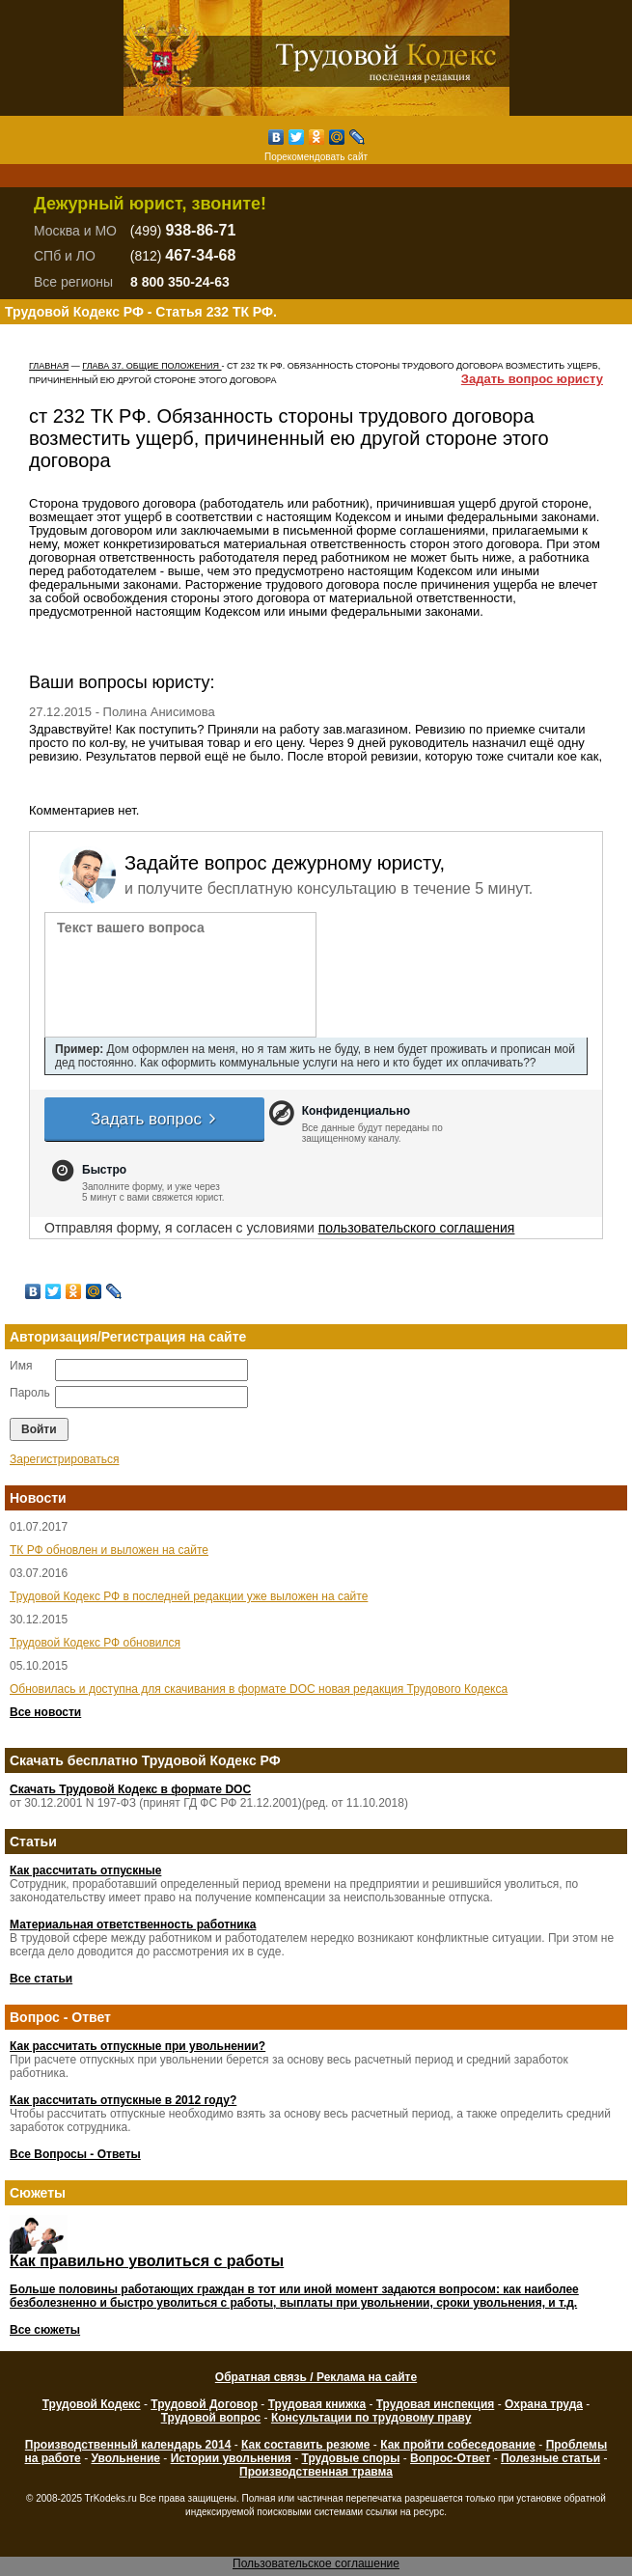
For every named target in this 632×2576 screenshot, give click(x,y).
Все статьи (41, 1978)
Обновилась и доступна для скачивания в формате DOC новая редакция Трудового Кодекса (259, 1689)
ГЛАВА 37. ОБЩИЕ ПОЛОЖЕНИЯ (151, 366)
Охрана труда (544, 2404)
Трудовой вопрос (211, 2417)
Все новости (45, 1712)
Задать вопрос (154, 1119)
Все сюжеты (45, 2330)
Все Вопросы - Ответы (75, 2154)
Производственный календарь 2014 (128, 2444)
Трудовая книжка (317, 2404)
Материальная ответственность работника (133, 1924)
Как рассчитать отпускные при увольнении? (137, 2046)
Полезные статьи (550, 2458)
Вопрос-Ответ (450, 2458)
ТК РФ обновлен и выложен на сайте (109, 1550)
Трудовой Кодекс (91, 2404)
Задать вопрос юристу (532, 379)
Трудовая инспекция (435, 2404)
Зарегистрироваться (64, 1459)
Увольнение (125, 2458)
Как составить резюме (306, 2444)
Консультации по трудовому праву (371, 2417)
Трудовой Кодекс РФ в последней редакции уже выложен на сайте (189, 1596)
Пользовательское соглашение (316, 2563)
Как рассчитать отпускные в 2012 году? (123, 2100)
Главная (49, 366)
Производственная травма (316, 2472)
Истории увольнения (231, 2458)
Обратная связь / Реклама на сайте (316, 2377)
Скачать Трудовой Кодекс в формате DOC (130, 1789)
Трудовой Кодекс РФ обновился (95, 1642)
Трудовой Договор (204, 2404)
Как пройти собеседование (458, 2444)
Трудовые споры (351, 2458)
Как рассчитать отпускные (85, 1870)
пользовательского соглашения (416, 1227)
